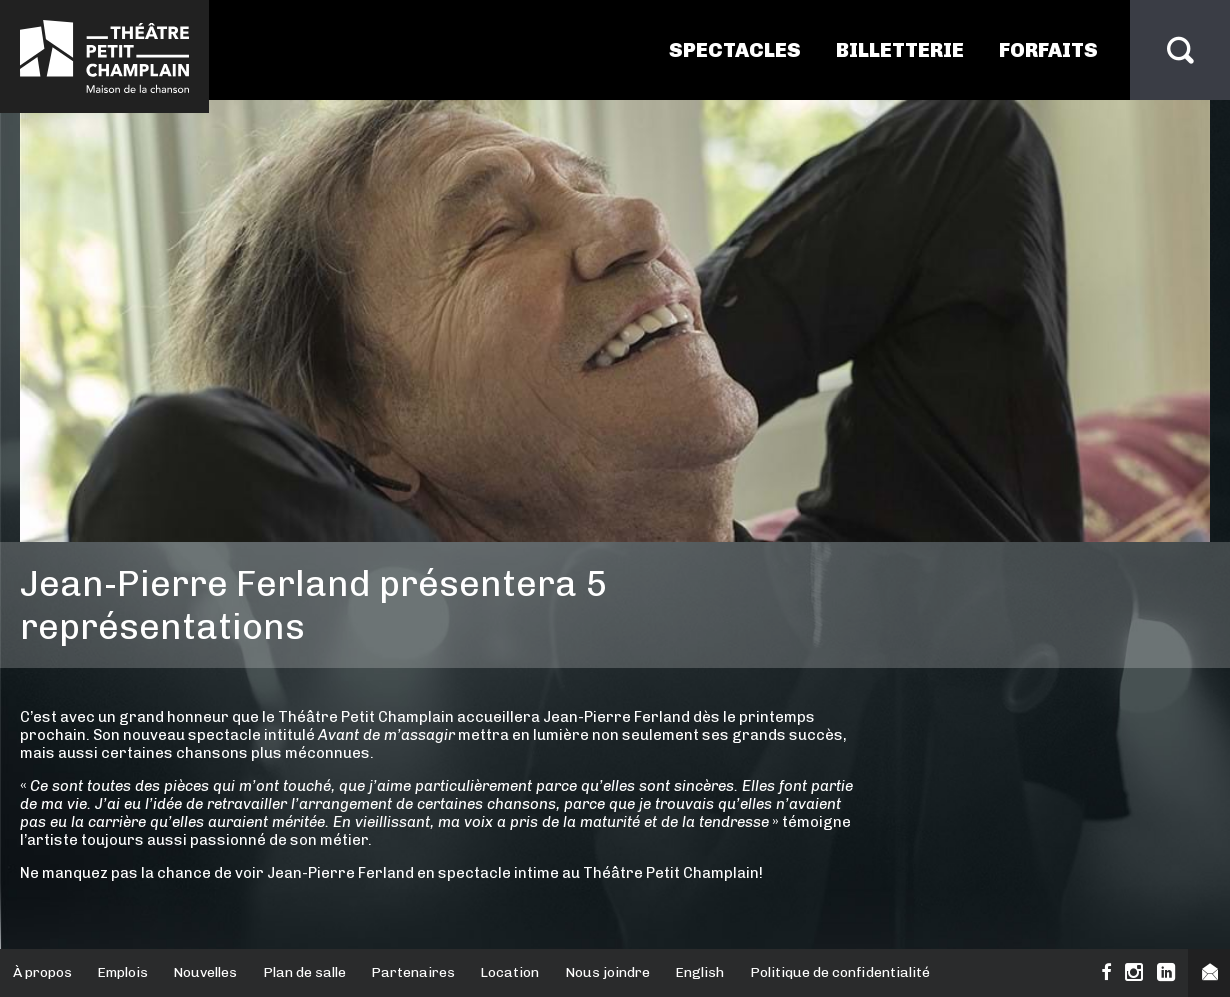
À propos (42, 972)
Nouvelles (205, 972)
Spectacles (735, 50)
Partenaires (413, 972)
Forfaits (1048, 50)
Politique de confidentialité (840, 972)
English (699, 972)
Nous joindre (607, 972)
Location (509, 972)
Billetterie (900, 50)
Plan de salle (304, 972)
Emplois (122, 972)
